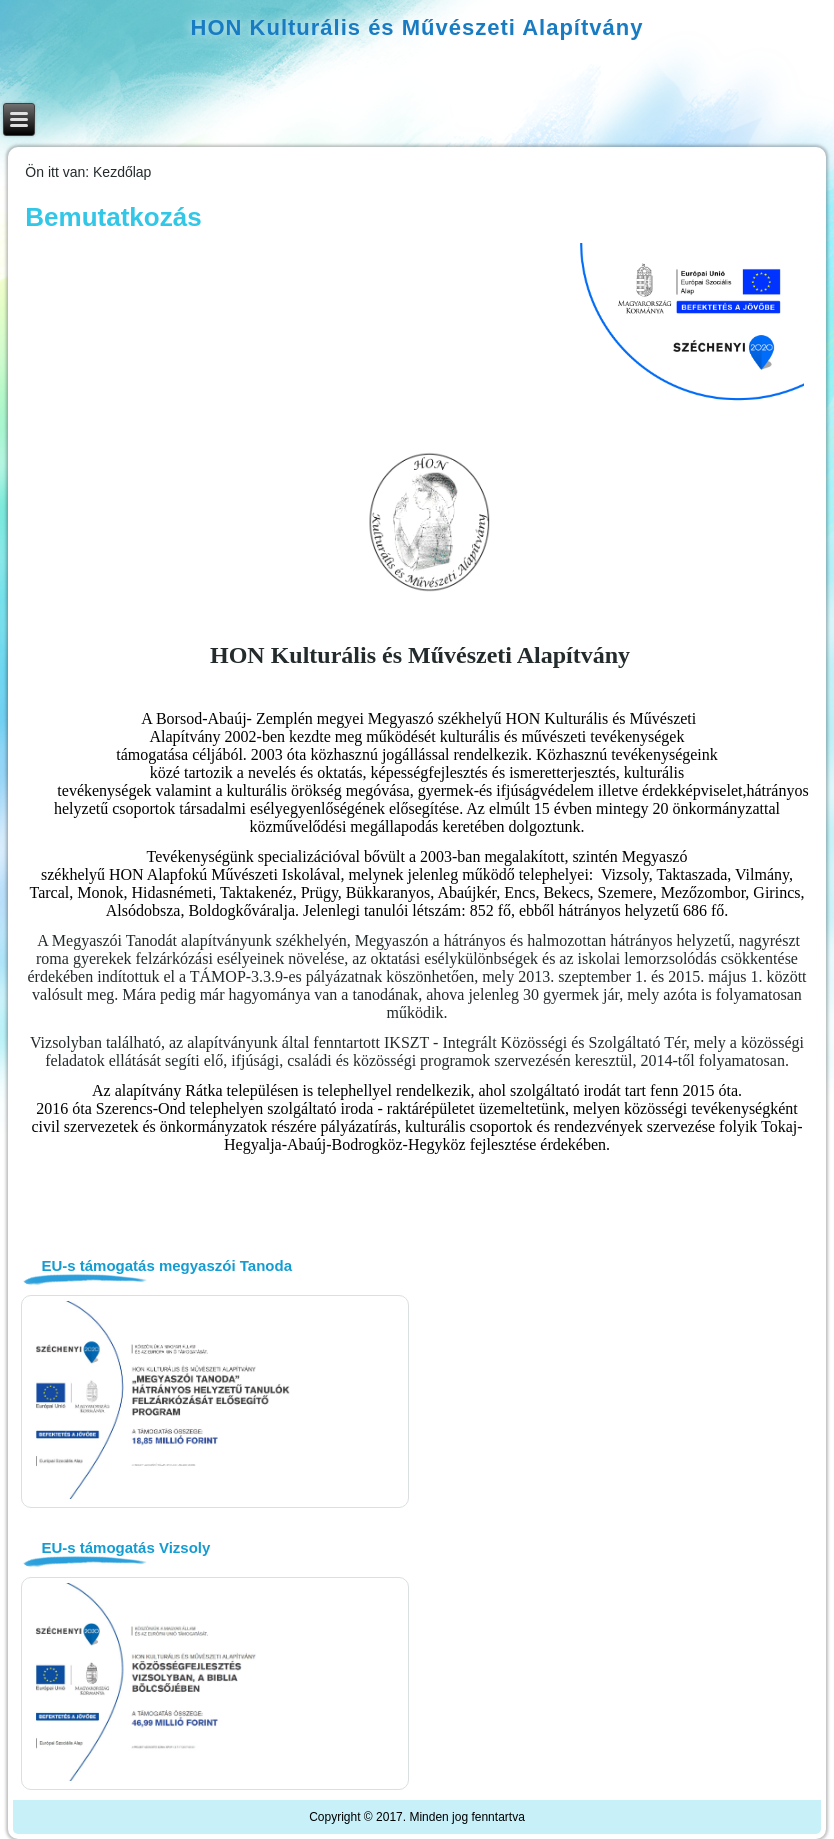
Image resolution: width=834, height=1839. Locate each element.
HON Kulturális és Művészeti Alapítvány (417, 27)
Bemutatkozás (113, 217)
